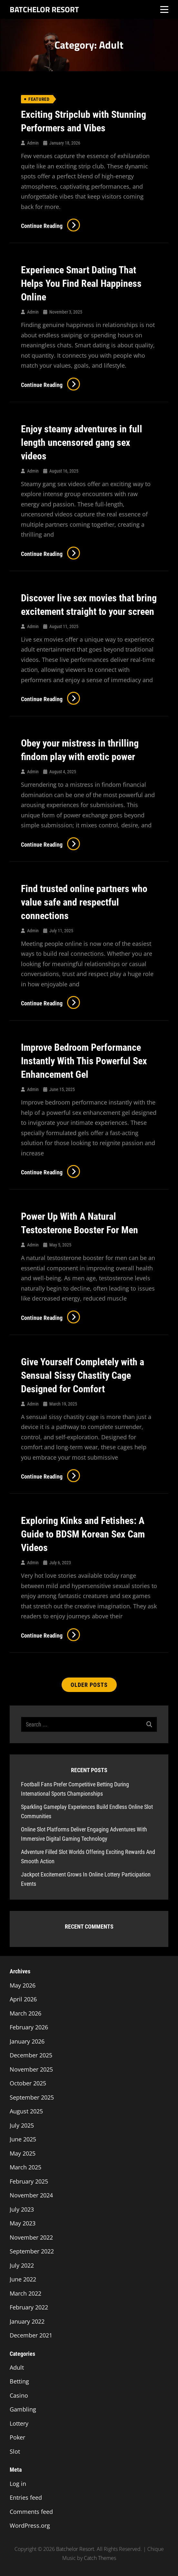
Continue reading (50, 225)
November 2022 (31, 2237)
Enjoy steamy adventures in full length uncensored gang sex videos (81, 442)
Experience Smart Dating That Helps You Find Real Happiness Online (81, 283)
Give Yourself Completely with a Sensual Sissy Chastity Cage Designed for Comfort (82, 1375)
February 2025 (29, 2181)
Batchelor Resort (44, 9)
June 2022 (23, 2279)
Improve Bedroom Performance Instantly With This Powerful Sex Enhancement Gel (84, 1061)
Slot (15, 2451)
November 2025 (31, 2069)
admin (33, 143)
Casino (19, 2395)
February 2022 (29, 2307)
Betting (19, 2381)
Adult (17, 2367)
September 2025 (32, 2097)
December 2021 (31, 2335)
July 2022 (22, 2265)
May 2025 (22, 2153)
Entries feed (26, 2497)
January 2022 (27, 2321)
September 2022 (32, 2251)
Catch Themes (100, 2558)
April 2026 (23, 1999)
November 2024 (31, 2195)
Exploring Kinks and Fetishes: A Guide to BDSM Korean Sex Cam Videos (83, 1534)
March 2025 (25, 2167)
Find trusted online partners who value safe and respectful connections (84, 902)
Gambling (23, 2409)
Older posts (89, 1684)
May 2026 (22, 1985)
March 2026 (25, 2013)
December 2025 (31, 2055)
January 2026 (27, 2041)
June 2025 (23, 2139)
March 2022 (25, 2293)
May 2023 (22, 2223)
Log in (18, 2483)
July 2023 (22, 2209)
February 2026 (29, 2027)
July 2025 (22, 2125)
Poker (17, 2437)
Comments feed (31, 2511)
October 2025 (28, 2083)
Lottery (19, 2423)
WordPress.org (30, 2525)
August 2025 (26, 2111)
